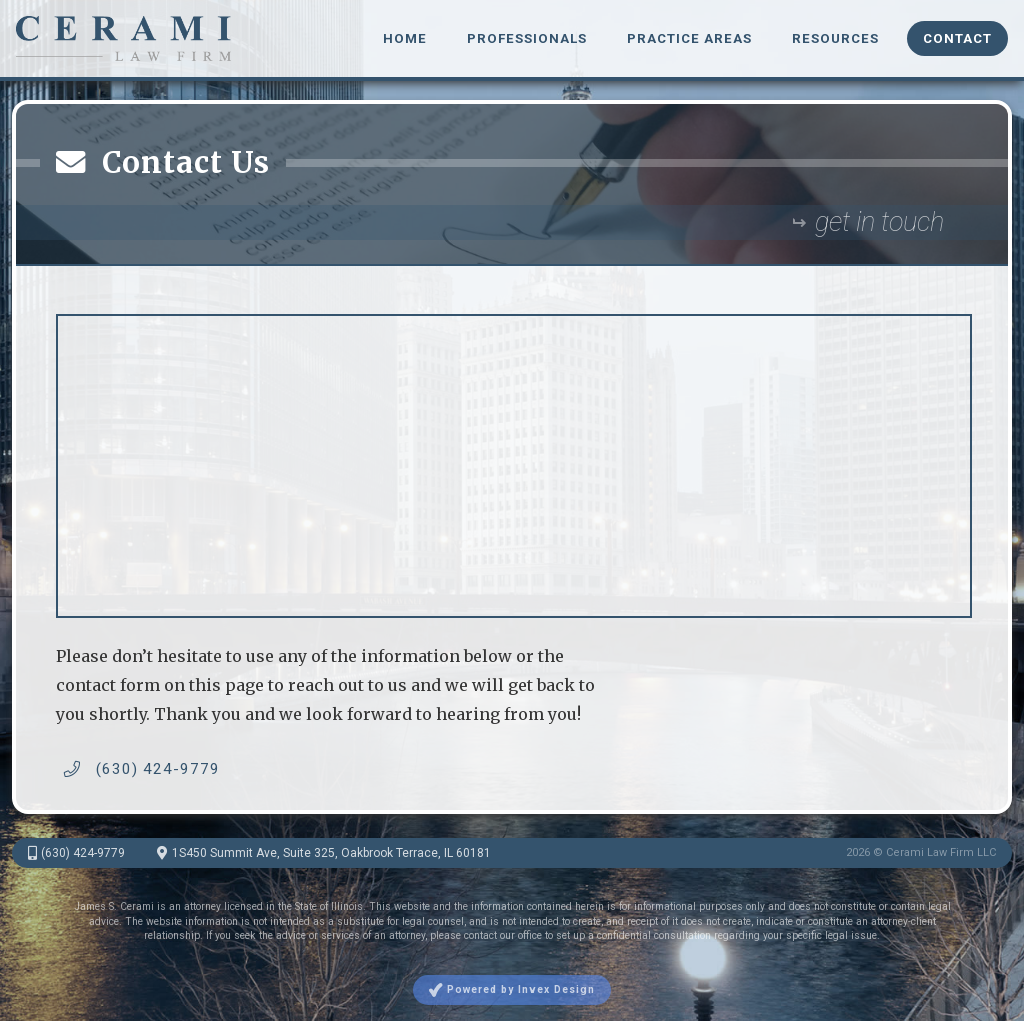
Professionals (527, 38)
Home (405, 38)
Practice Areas (689, 38)
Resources (835, 38)
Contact (957, 38)
